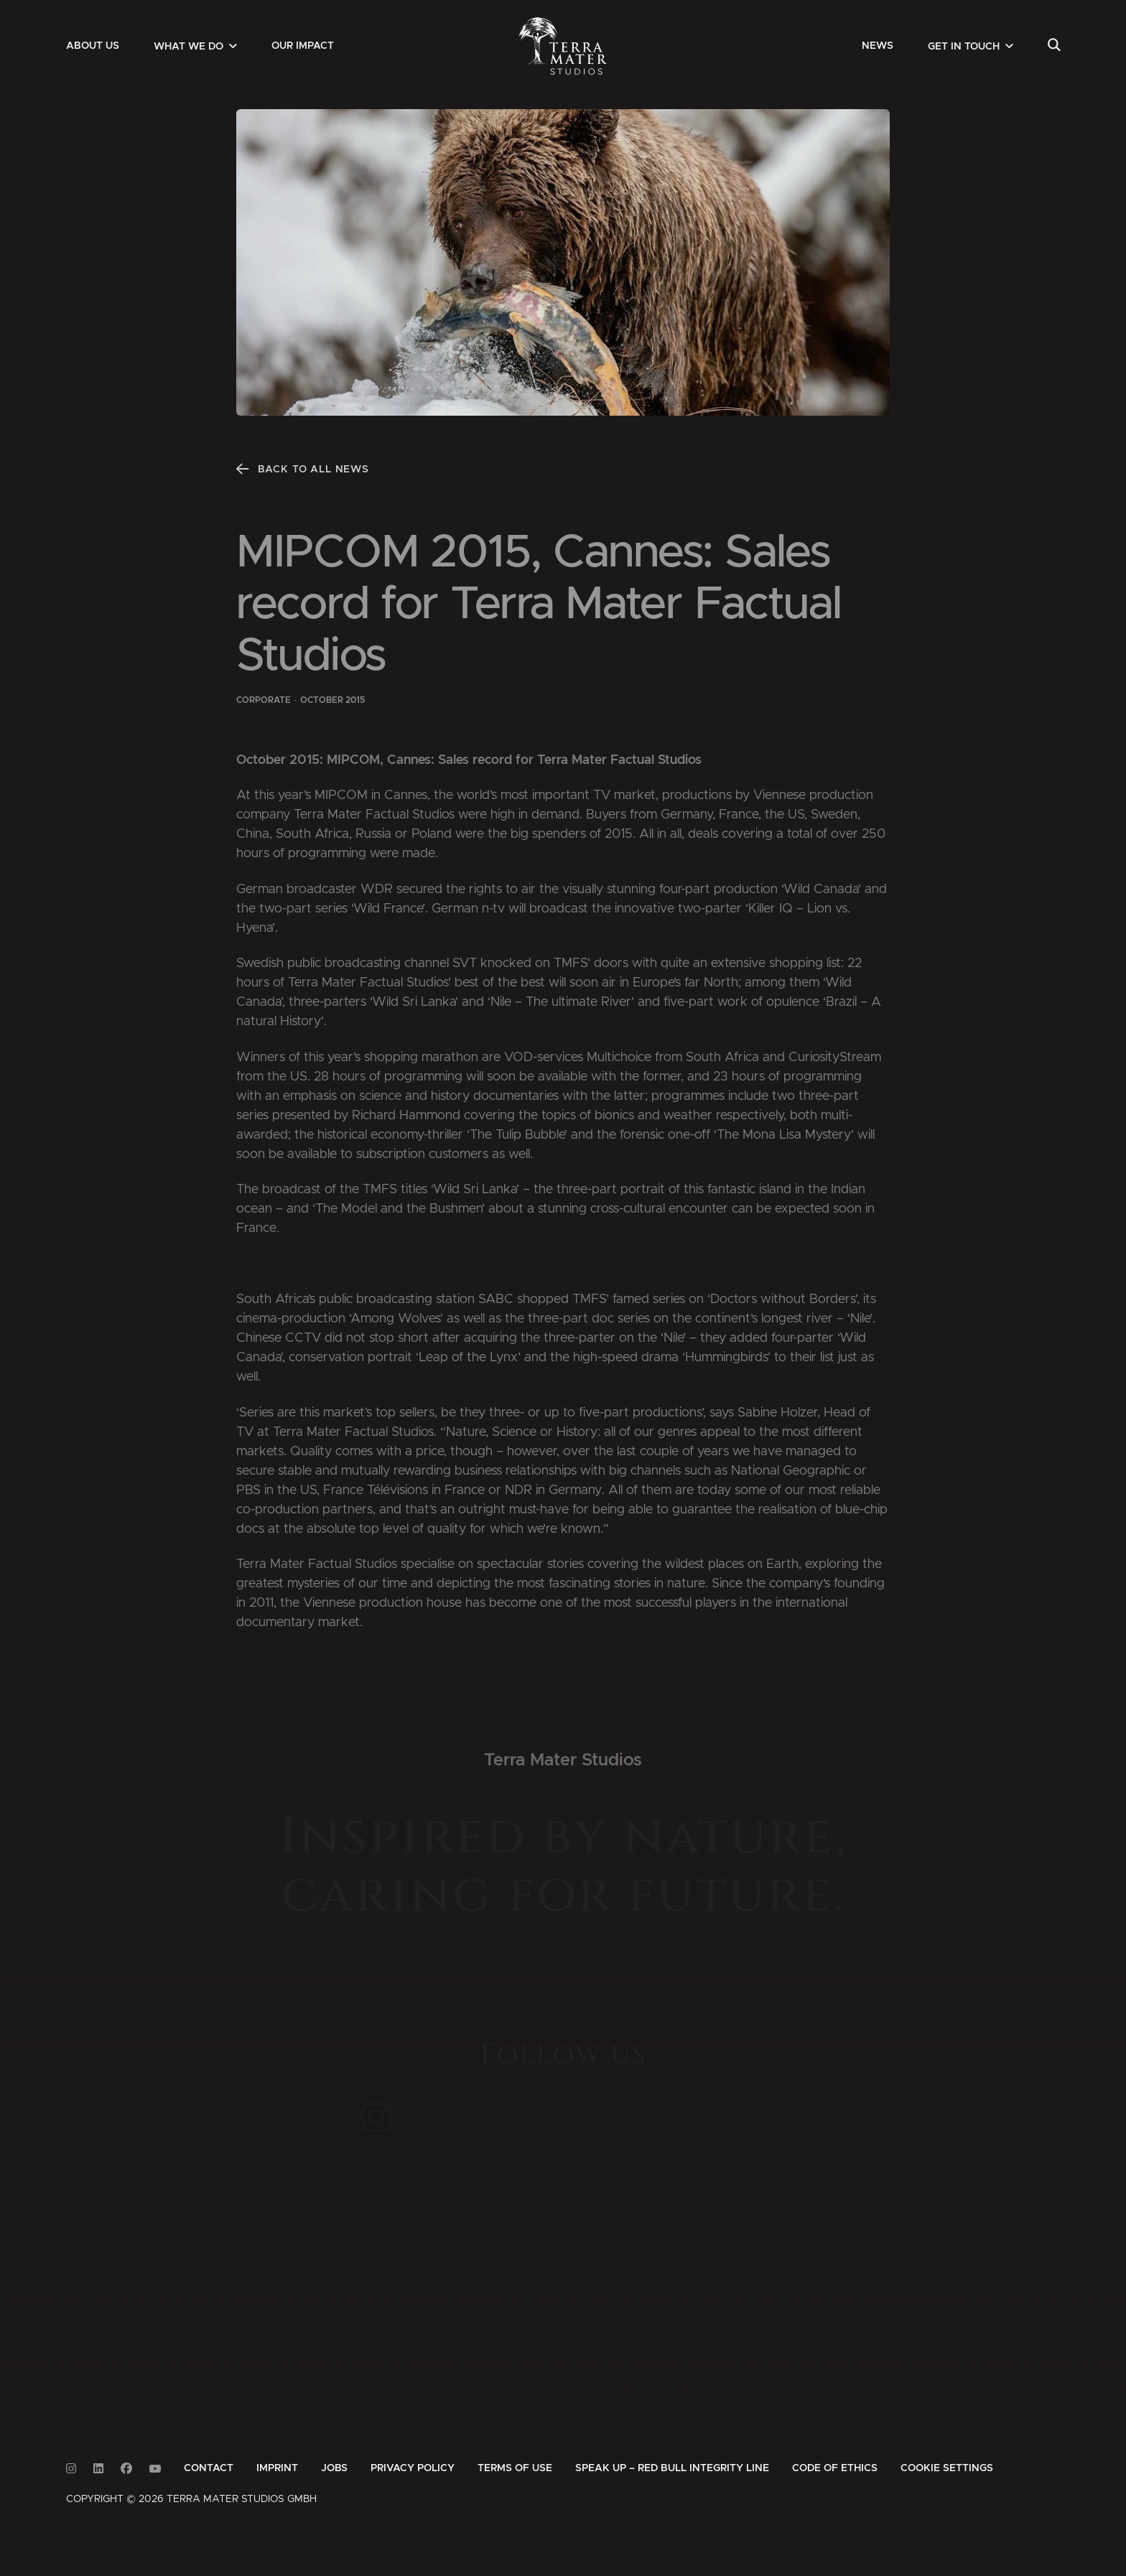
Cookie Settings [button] (947, 2468)
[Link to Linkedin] (98, 2469)
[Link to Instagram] (71, 2469)
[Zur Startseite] (563, 46)
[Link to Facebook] (126, 2469)
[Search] (1054, 46)
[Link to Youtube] (155, 2469)
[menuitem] (92, 46)
